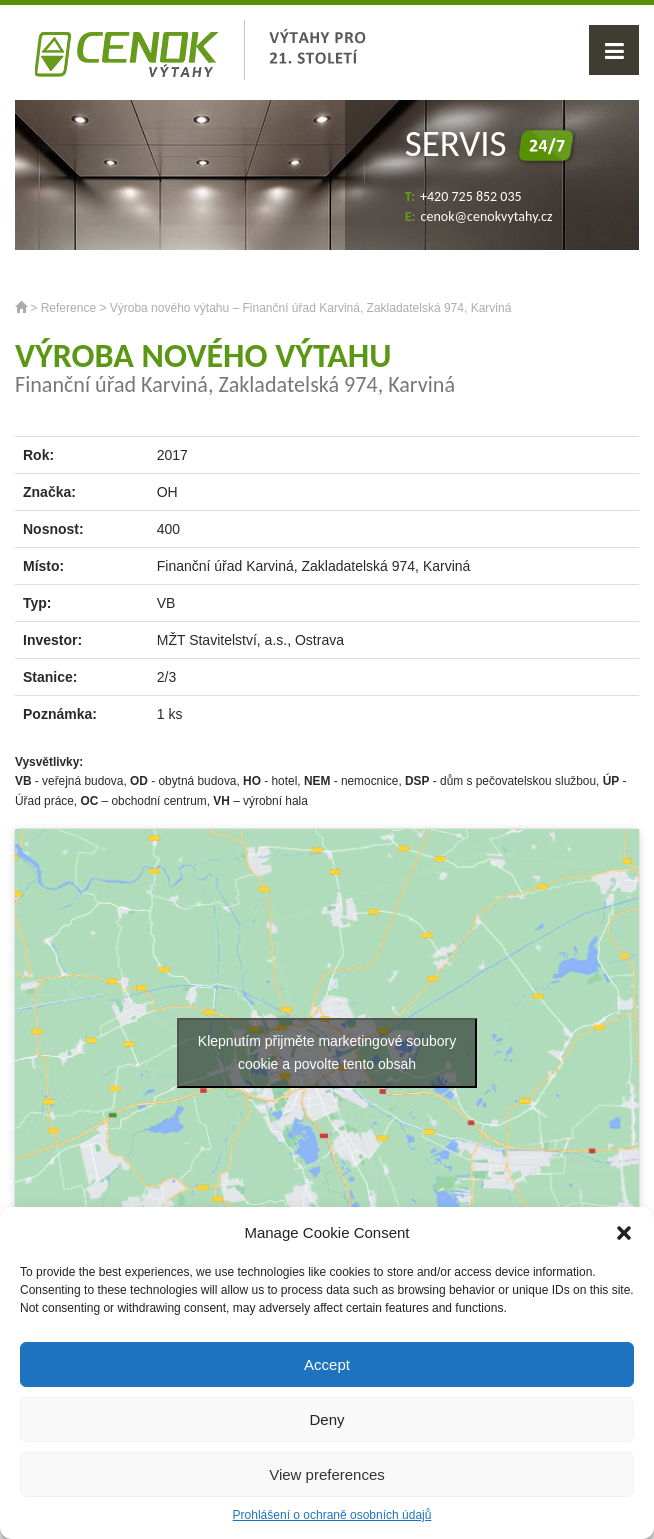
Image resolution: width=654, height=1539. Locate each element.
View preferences (327, 1474)
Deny (326, 1419)
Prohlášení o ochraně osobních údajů (332, 1515)
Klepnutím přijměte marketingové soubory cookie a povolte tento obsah (327, 1052)
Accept (327, 1364)
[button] (624, 1233)
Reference (68, 308)
